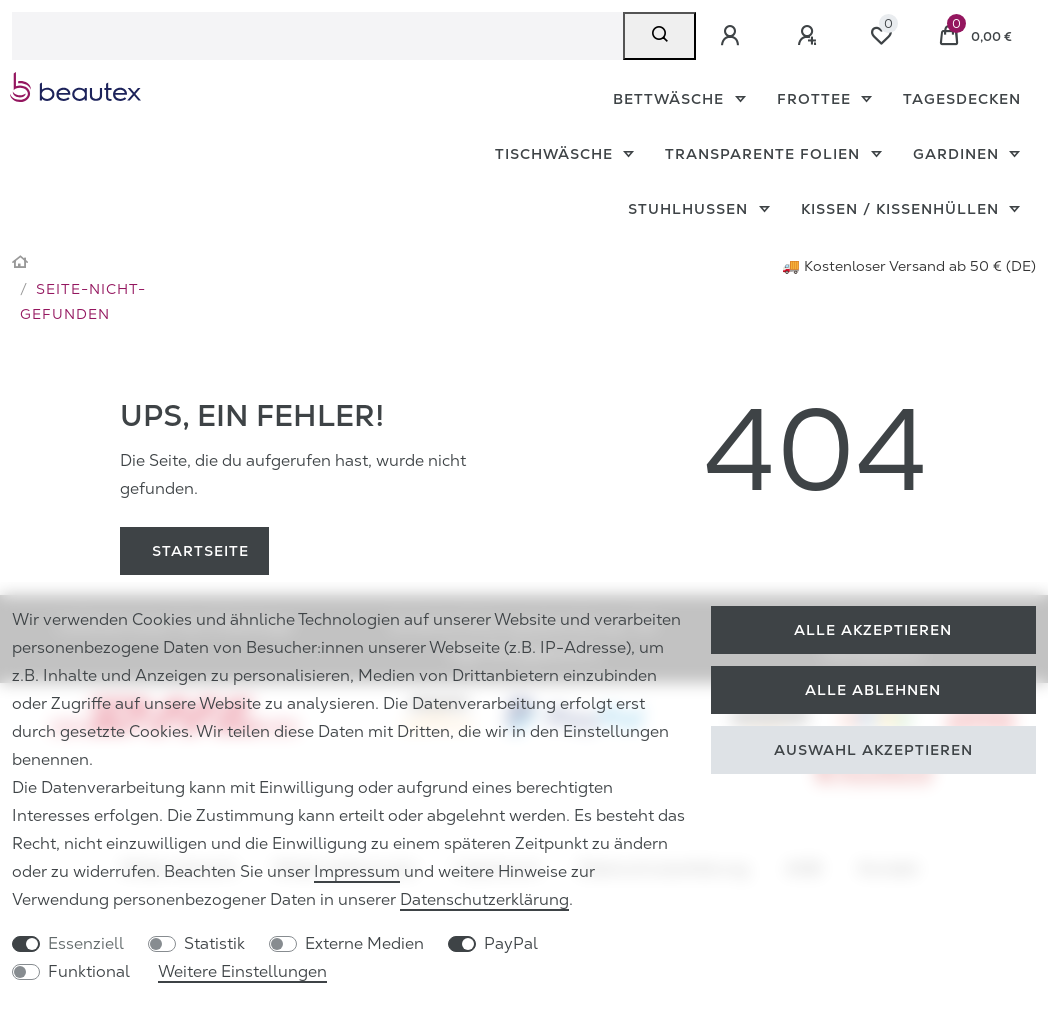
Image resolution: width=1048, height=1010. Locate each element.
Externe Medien (364, 943)
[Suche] (659, 36)
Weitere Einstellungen (242, 971)
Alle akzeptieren (873, 630)
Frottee (816, 99)
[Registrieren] (810, 36)
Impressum (357, 871)
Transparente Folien (765, 154)
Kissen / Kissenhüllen (902, 209)
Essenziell (86, 943)
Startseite (200, 551)
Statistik (214, 943)
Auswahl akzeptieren (873, 750)
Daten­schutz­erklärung (484, 899)
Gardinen (958, 154)
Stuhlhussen (690, 209)
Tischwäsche (556, 154)
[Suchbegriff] (317, 36)
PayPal (511, 943)
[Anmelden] (733, 36)
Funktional (89, 971)
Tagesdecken (962, 99)
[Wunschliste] (881, 36)
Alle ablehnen (873, 690)
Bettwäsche (671, 99)
